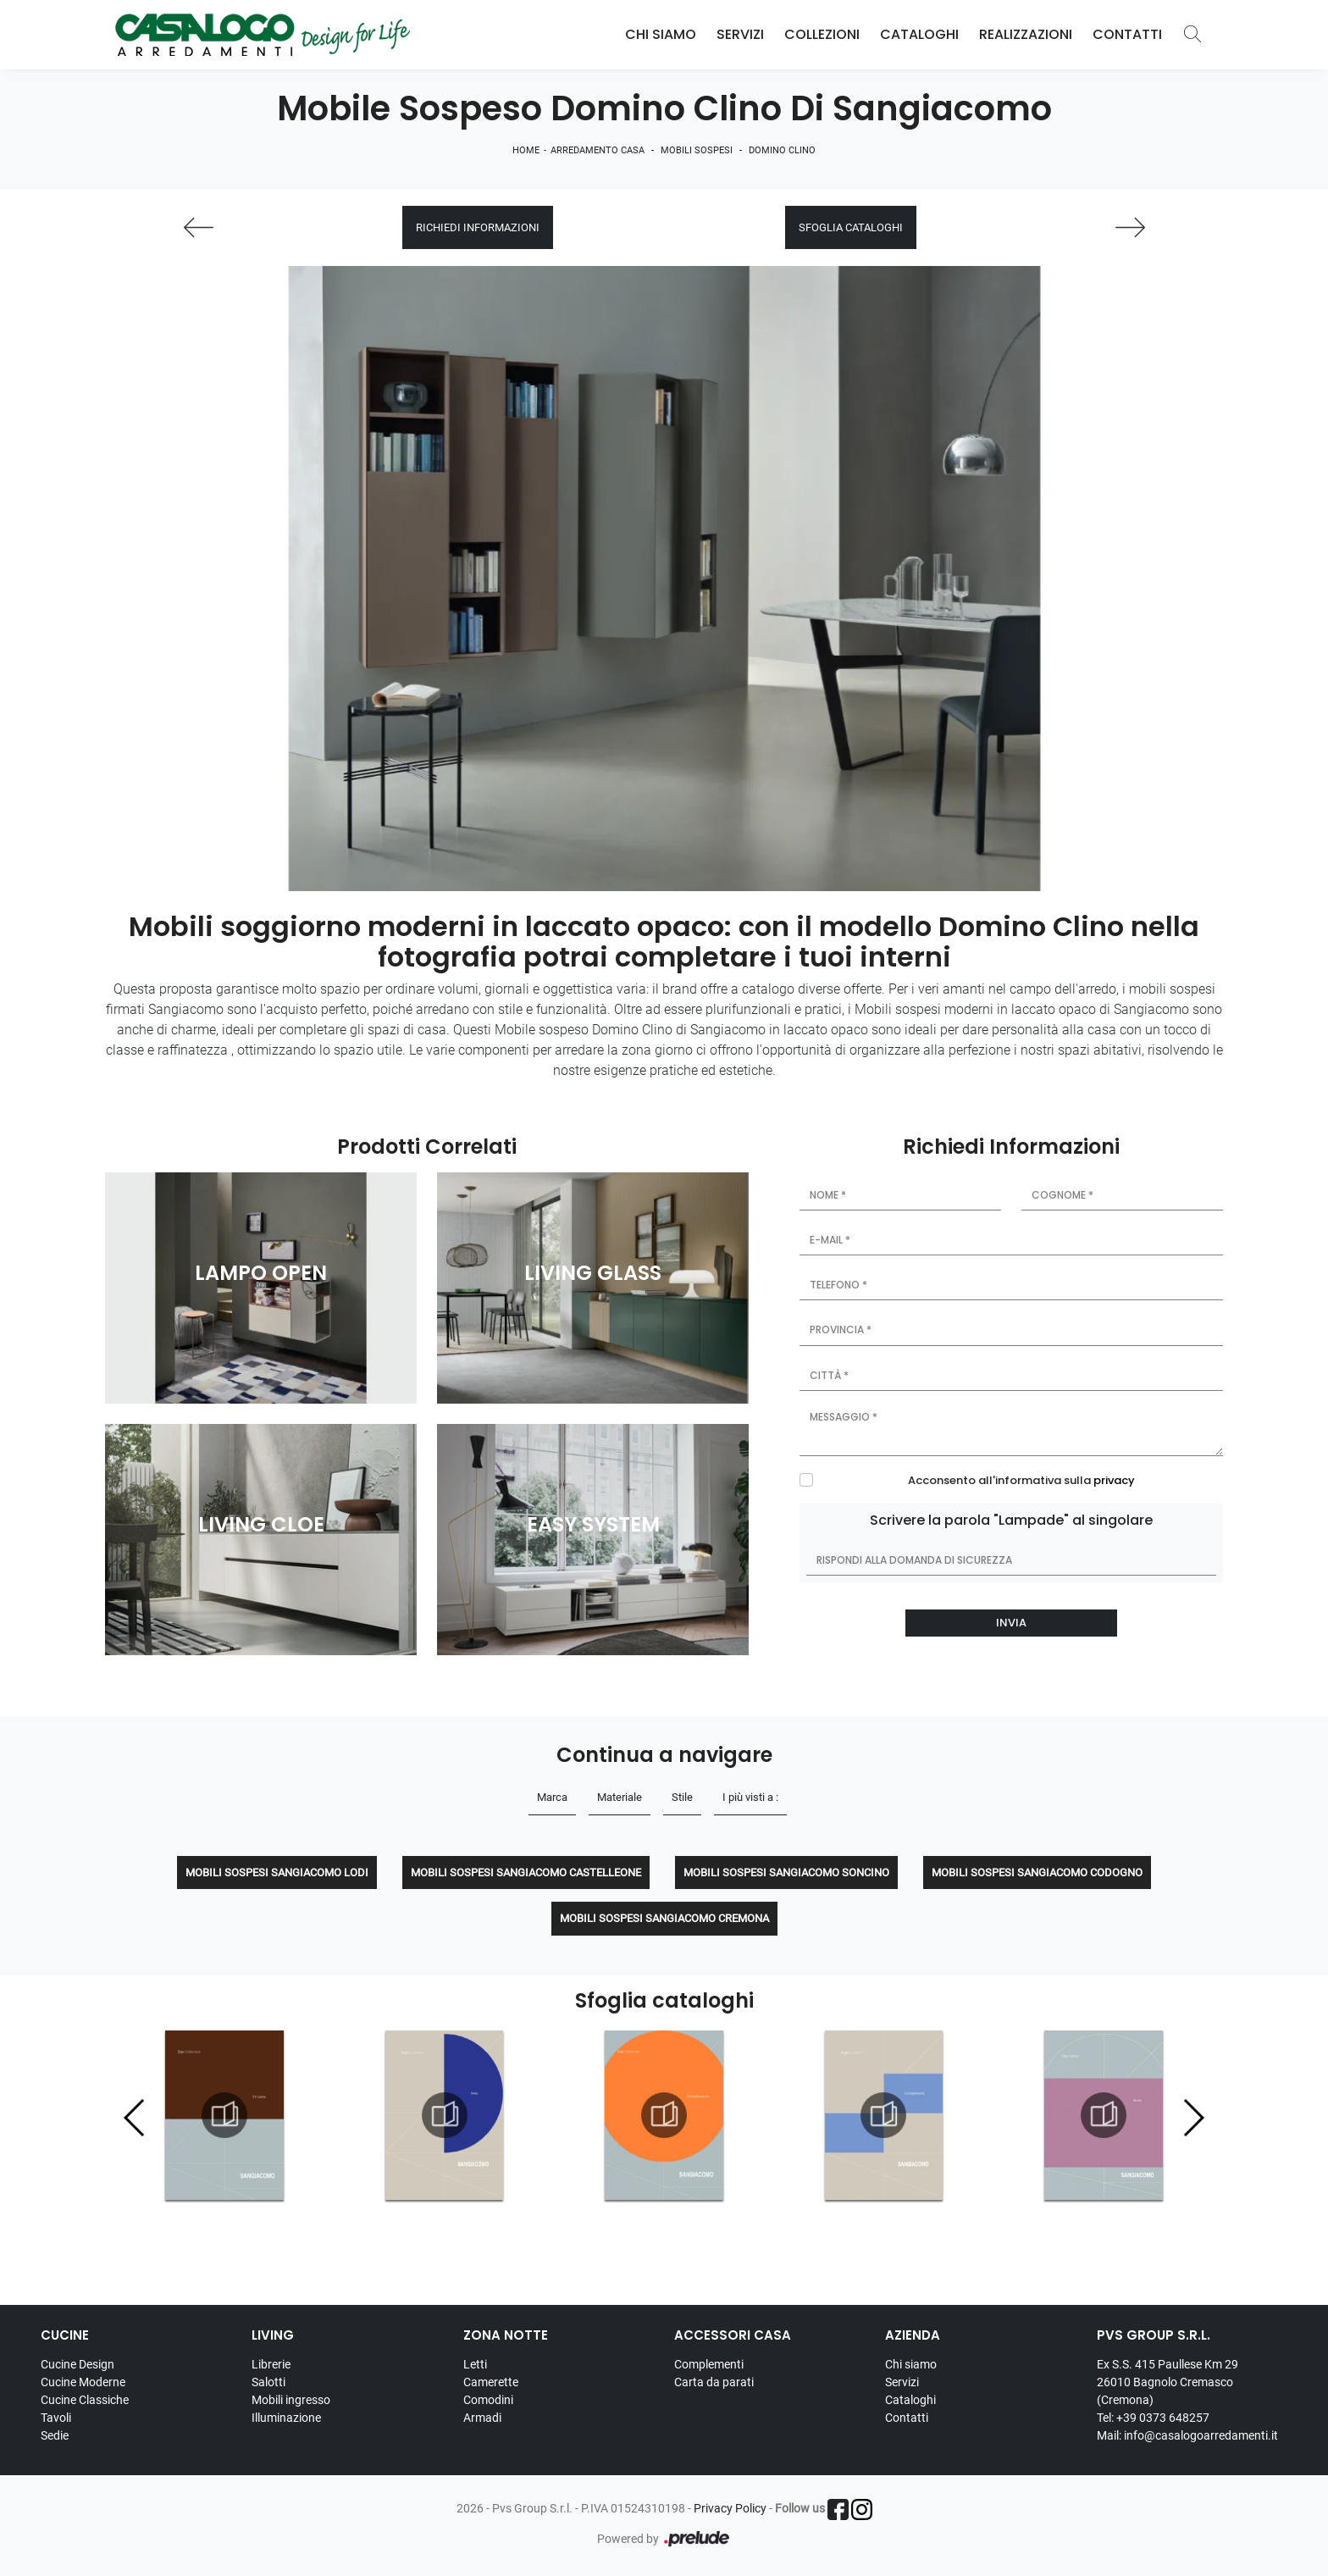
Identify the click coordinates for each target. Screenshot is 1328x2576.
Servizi (740, 34)
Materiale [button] (619, 1797)
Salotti (268, 2382)
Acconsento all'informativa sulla (1021, 1480)
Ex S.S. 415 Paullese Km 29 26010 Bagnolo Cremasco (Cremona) (1167, 2382)
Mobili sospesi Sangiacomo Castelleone (526, 1872)
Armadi (482, 2417)
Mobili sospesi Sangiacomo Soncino (786, 1872)
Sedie (55, 2435)
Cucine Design (77, 2364)
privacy (1114, 1480)
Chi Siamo (660, 34)
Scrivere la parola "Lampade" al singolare (1011, 1520)
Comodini (488, 2400)
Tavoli (56, 2417)
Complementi (709, 2364)
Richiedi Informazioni (478, 227)
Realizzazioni (1025, 34)
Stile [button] (682, 1797)
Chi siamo (911, 2364)
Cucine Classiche (85, 2400)
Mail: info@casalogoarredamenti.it (1187, 2435)
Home (526, 150)
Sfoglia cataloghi (851, 227)
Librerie (271, 2364)
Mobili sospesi (697, 150)
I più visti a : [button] (750, 1797)
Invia (1011, 1623)
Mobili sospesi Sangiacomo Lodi (276, 1872)
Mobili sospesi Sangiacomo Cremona (664, 1918)
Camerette (490, 2382)
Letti (475, 2364)
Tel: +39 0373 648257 (1153, 2417)
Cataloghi (919, 34)
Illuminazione (286, 2417)
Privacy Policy (730, 2508)
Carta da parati (714, 2382)
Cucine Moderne (83, 2382)
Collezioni (822, 34)
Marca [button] (552, 1797)
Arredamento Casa (598, 150)
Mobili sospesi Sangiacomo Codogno (1037, 1872)
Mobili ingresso (291, 2400)
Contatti (1127, 34)
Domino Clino (782, 150)
